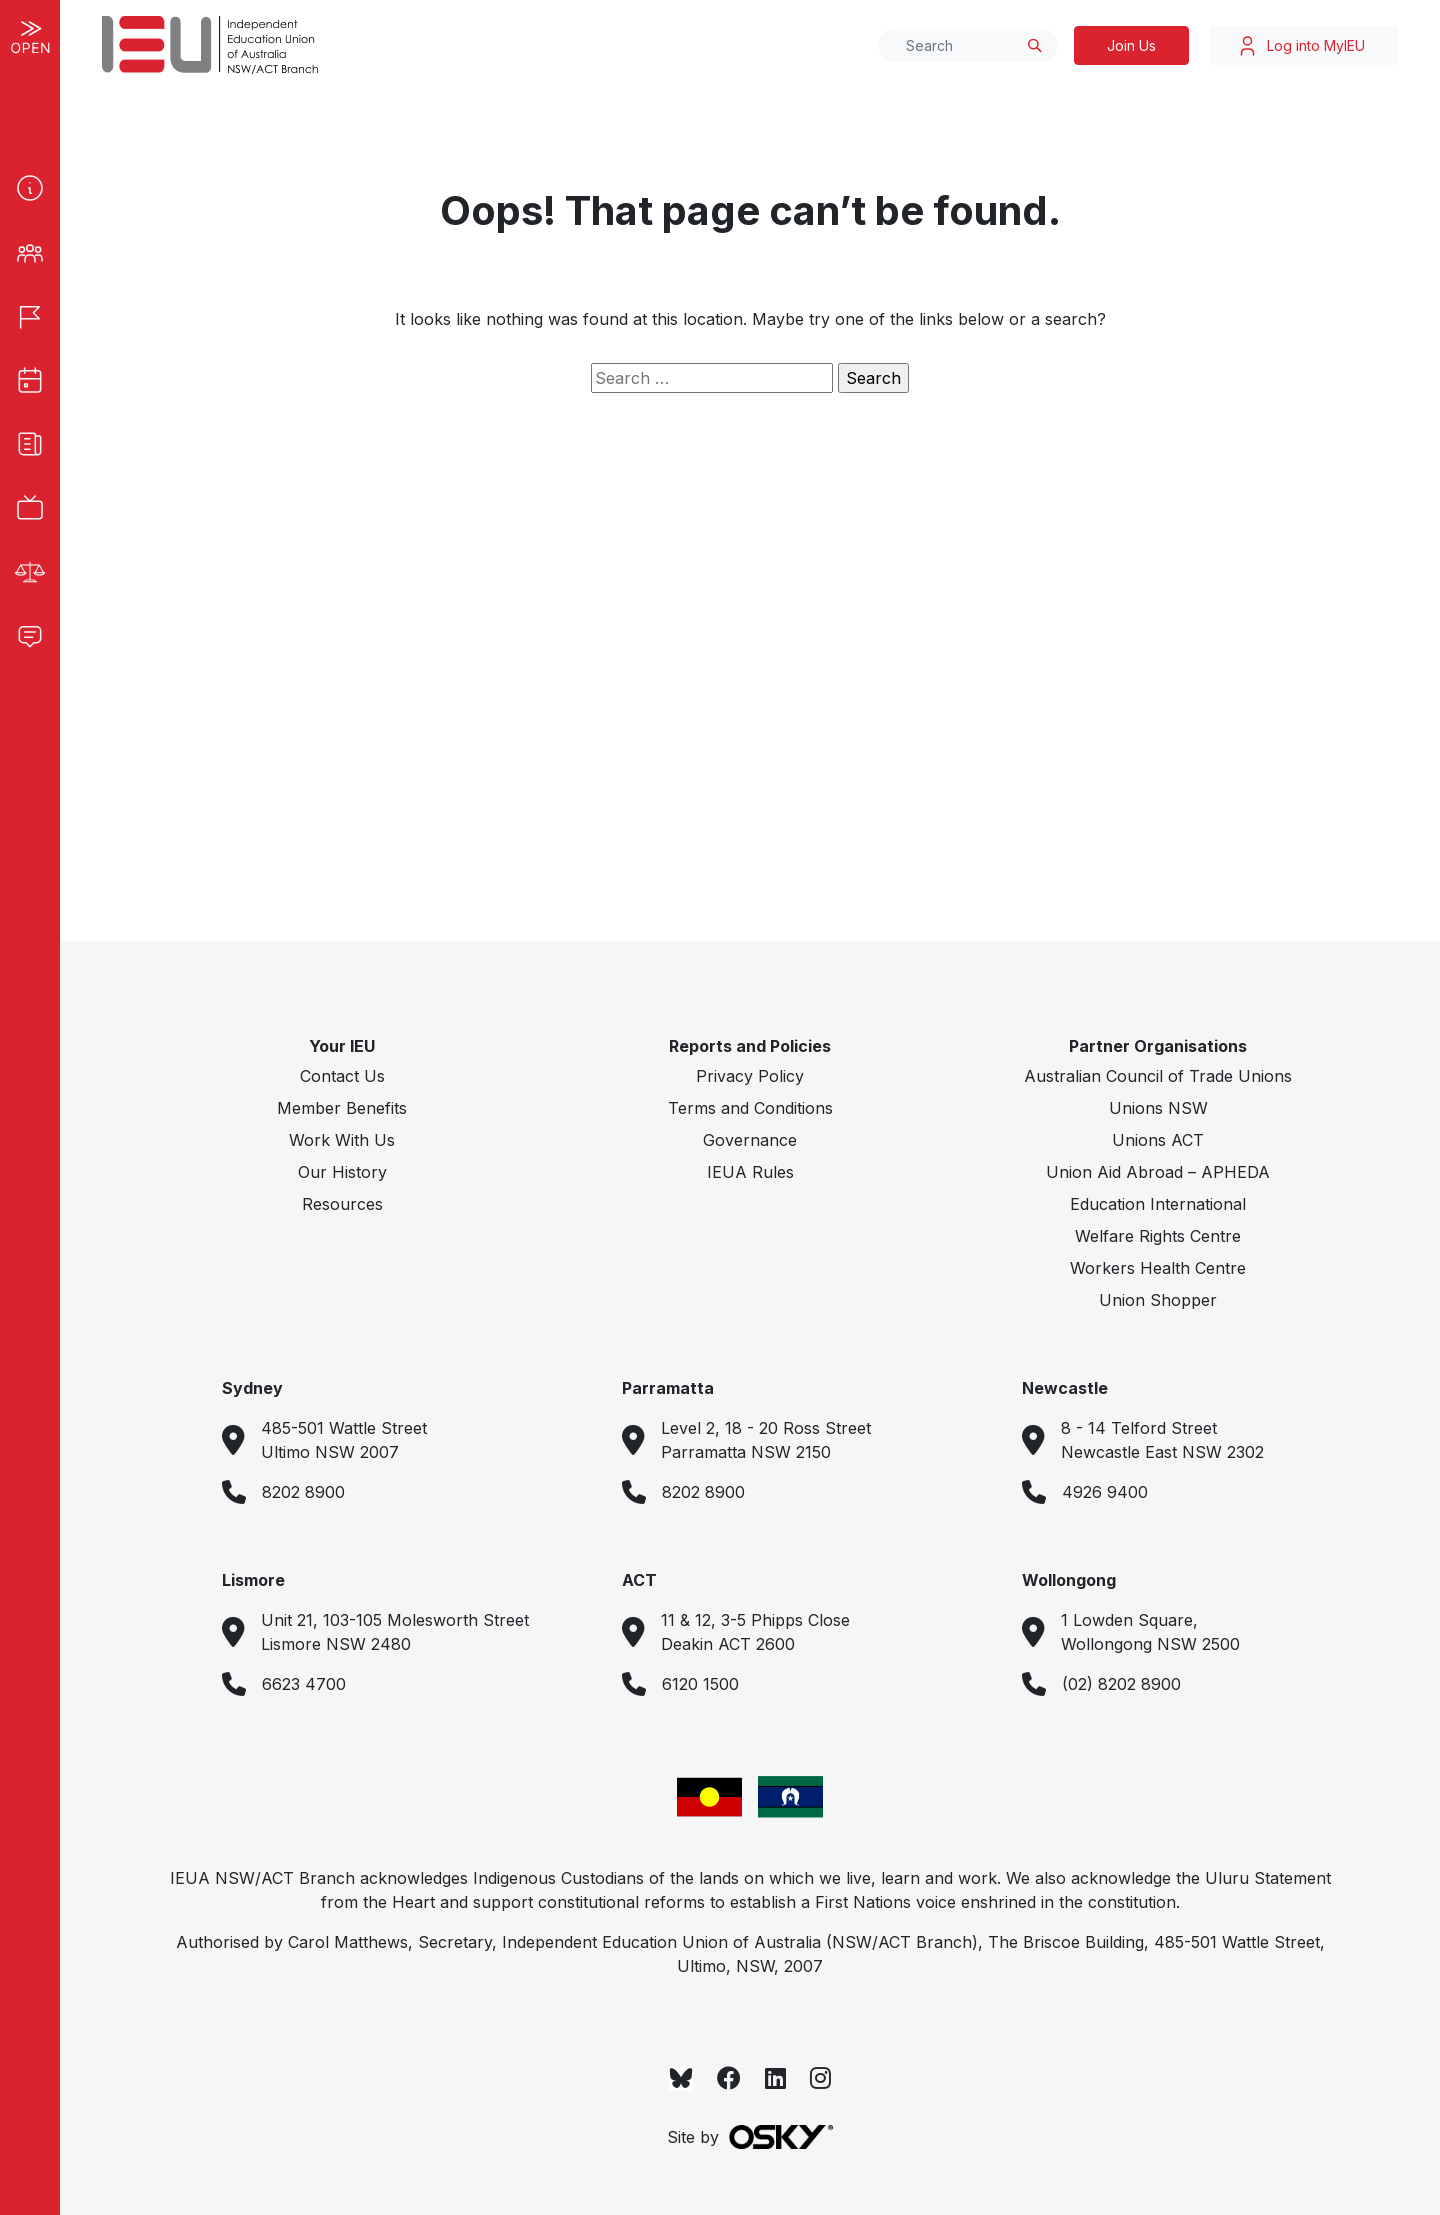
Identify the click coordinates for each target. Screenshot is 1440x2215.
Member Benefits (342, 1108)
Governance (750, 1140)
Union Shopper (1158, 1300)
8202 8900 (303, 1492)
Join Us (1131, 45)
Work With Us (342, 1140)
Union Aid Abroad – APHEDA (1158, 1172)
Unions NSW (1158, 1108)
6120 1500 (700, 1684)
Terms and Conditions (750, 1108)
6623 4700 (304, 1684)
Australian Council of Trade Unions (1158, 1076)
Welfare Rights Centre (1158, 1236)
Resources (342, 1204)
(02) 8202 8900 (1121, 1684)
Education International (1158, 1204)
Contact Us (342, 1076)
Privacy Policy (750, 1076)
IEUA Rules (750, 1172)
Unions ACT (1158, 1140)
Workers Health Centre (1158, 1268)
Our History (342, 1172)
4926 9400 (1105, 1492)
